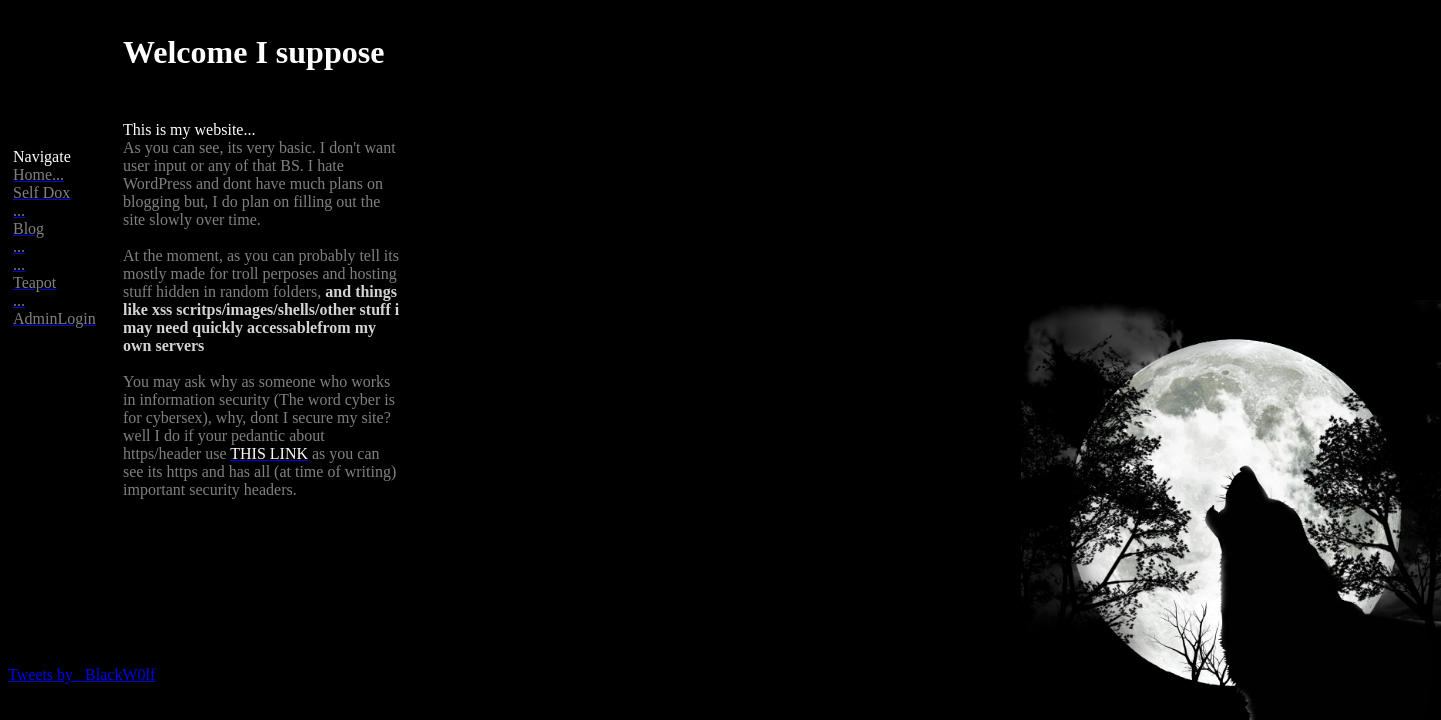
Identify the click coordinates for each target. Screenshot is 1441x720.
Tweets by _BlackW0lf (81, 674)
